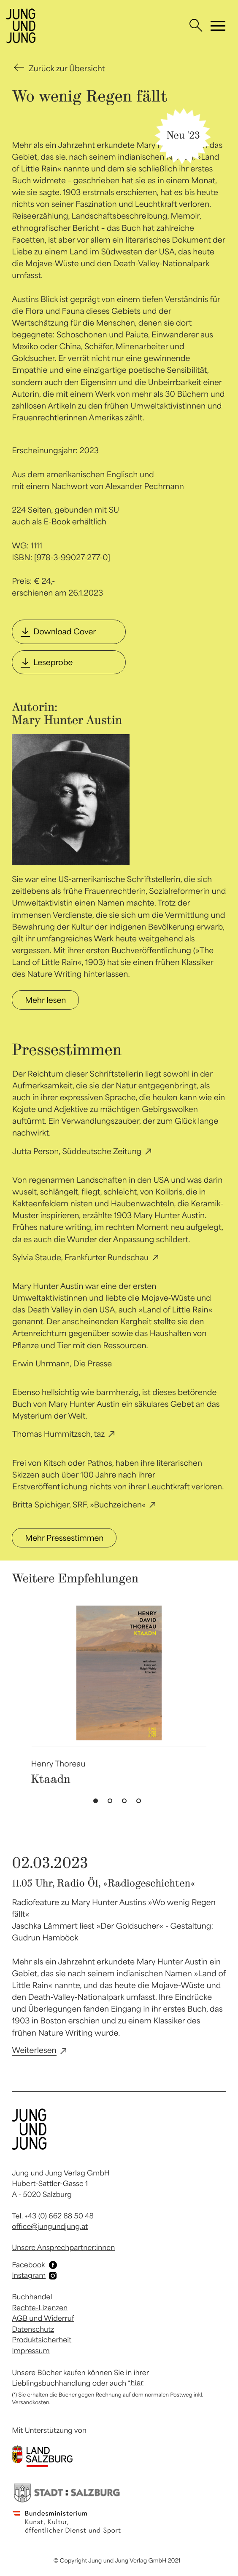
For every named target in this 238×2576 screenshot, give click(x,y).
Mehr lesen (45, 1000)
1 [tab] (97, 1802)
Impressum (30, 2350)
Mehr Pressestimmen (64, 1538)
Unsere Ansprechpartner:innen (63, 2247)
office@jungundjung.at (50, 2226)
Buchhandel (32, 2296)
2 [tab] (112, 1802)
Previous (17, 1678)
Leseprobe (53, 662)
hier (136, 2382)
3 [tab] (126, 1802)
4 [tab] (140, 1802)
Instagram (29, 2275)
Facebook (28, 2264)
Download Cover (64, 631)
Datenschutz (33, 2329)
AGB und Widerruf (43, 2318)
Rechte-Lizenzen (40, 2307)
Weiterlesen (34, 2050)
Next (221, 1678)
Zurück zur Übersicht (67, 68)
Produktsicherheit (41, 2339)
